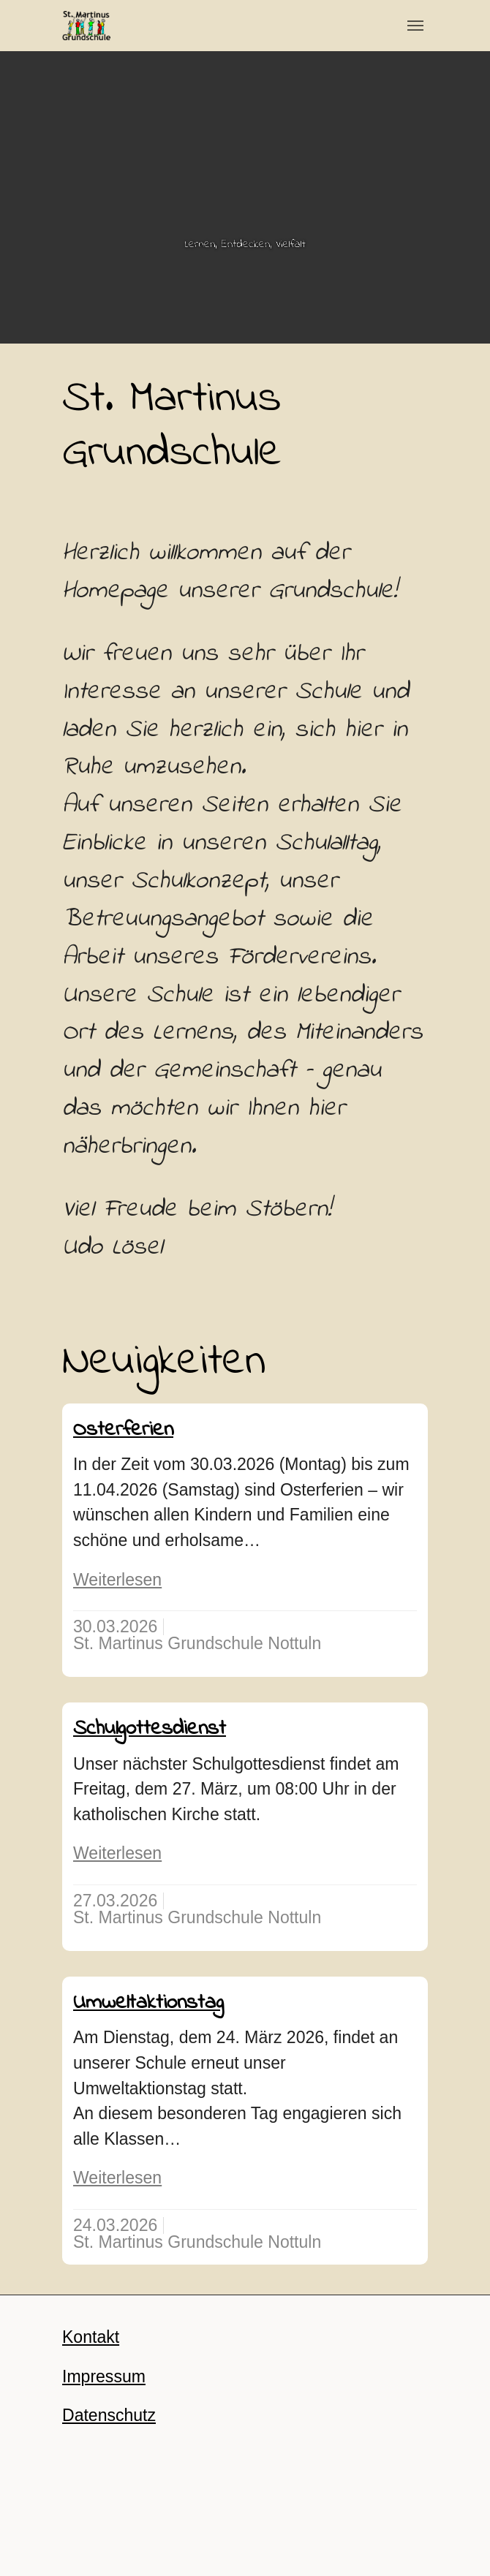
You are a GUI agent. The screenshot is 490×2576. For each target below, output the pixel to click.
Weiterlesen (117, 1579)
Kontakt (90, 2336)
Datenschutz (109, 2415)
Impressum (104, 2376)
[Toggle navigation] (415, 25)
